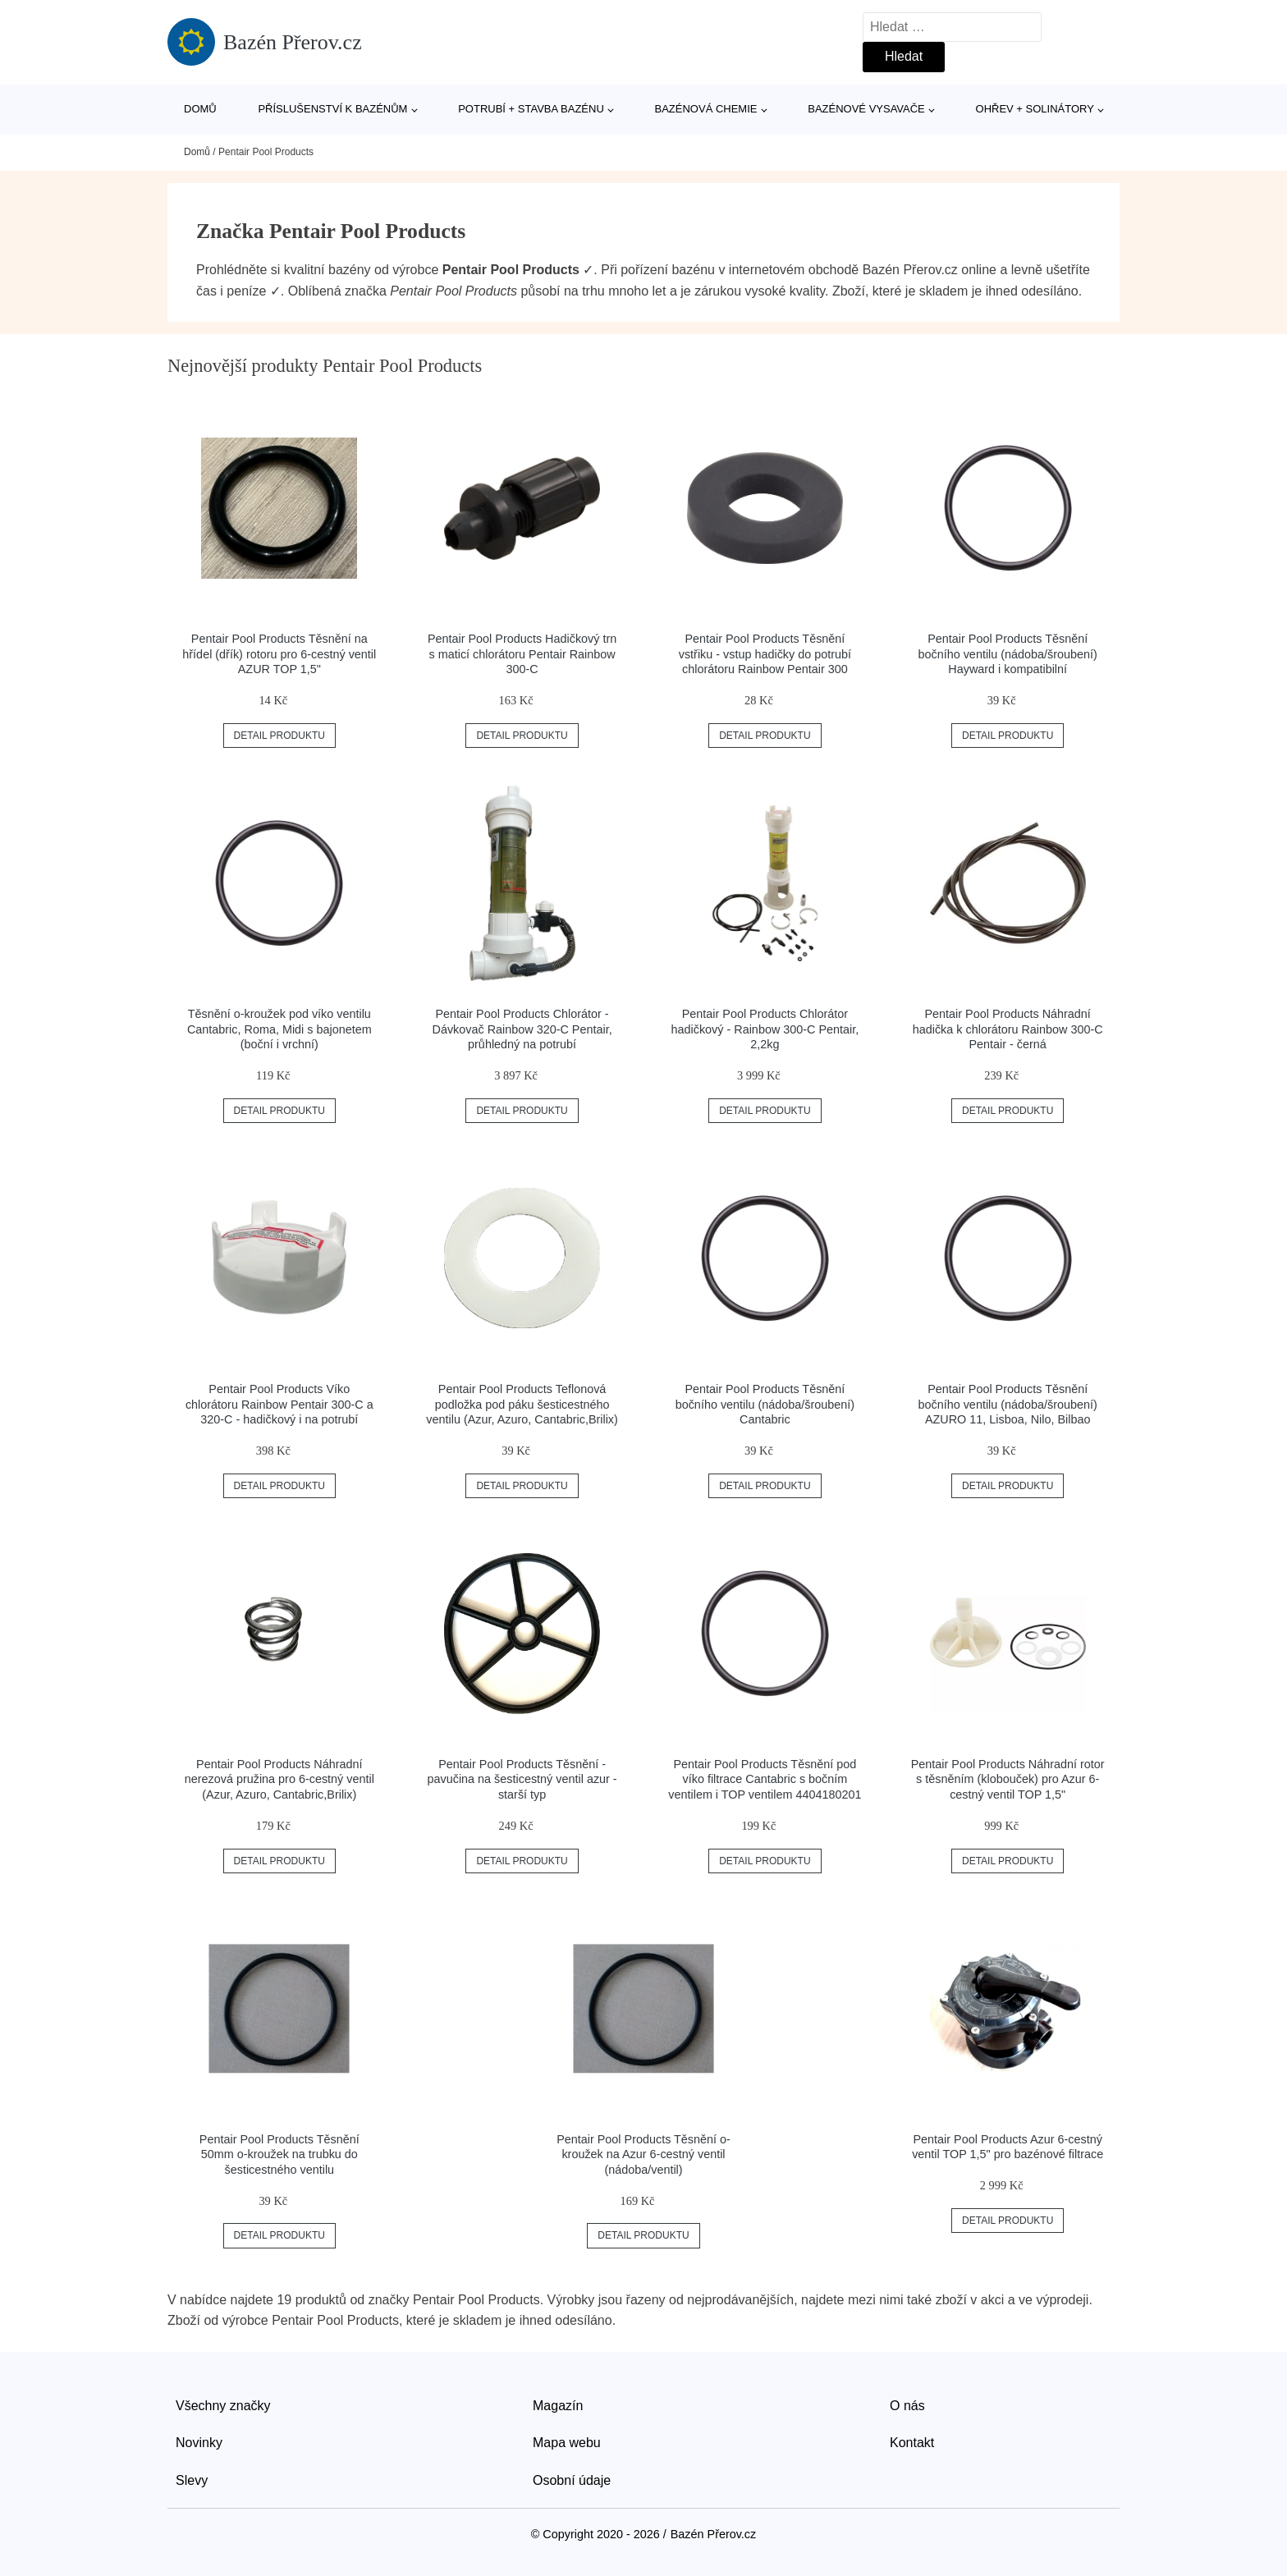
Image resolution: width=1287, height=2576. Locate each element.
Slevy (192, 2480)
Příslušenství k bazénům (332, 109)
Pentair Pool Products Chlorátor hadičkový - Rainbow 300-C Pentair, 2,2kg (765, 1029)
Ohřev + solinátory (1035, 109)
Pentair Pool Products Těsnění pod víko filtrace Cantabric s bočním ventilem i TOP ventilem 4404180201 (764, 1779)
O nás (907, 2406)
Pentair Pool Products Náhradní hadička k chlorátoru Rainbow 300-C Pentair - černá (1008, 1029)
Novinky (199, 2443)
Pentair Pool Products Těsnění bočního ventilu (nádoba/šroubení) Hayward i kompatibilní (1007, 654)
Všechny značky (223, 2406)
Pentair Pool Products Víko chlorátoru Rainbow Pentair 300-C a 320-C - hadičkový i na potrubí (279, 1404)
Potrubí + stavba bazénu (531, 109)
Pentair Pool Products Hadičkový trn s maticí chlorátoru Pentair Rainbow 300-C (522, 654)
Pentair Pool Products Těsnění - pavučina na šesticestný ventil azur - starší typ (522, 1779)
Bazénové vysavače (866, 109)
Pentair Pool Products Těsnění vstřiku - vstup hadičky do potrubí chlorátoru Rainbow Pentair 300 (765, 654)
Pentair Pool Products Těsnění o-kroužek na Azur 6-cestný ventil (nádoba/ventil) (643, 2154)
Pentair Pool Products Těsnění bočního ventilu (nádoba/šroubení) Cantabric (765, 1404)
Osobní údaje (572, 2480)
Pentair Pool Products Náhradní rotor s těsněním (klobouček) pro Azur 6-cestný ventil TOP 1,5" (1008, 1779)
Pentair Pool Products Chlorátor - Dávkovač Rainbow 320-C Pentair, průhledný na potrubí (522, 1029)
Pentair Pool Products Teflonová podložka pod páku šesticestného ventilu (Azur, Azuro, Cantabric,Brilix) (522, 1404)
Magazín (558, 2406)
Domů (200, 109)
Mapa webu (567, 2443)
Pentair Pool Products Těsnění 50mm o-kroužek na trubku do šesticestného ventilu (279, 2154)
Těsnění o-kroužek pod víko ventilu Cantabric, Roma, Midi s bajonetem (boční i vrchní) (279, 1029)
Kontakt (912, 2443)
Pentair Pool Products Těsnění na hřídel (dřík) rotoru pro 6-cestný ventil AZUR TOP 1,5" (279, 654)
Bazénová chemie (706, 109)
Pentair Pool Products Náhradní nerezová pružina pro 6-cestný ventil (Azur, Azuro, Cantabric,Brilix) (279, 1779)
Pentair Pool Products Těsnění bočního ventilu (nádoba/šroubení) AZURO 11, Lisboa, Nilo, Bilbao (1007, 1404)
